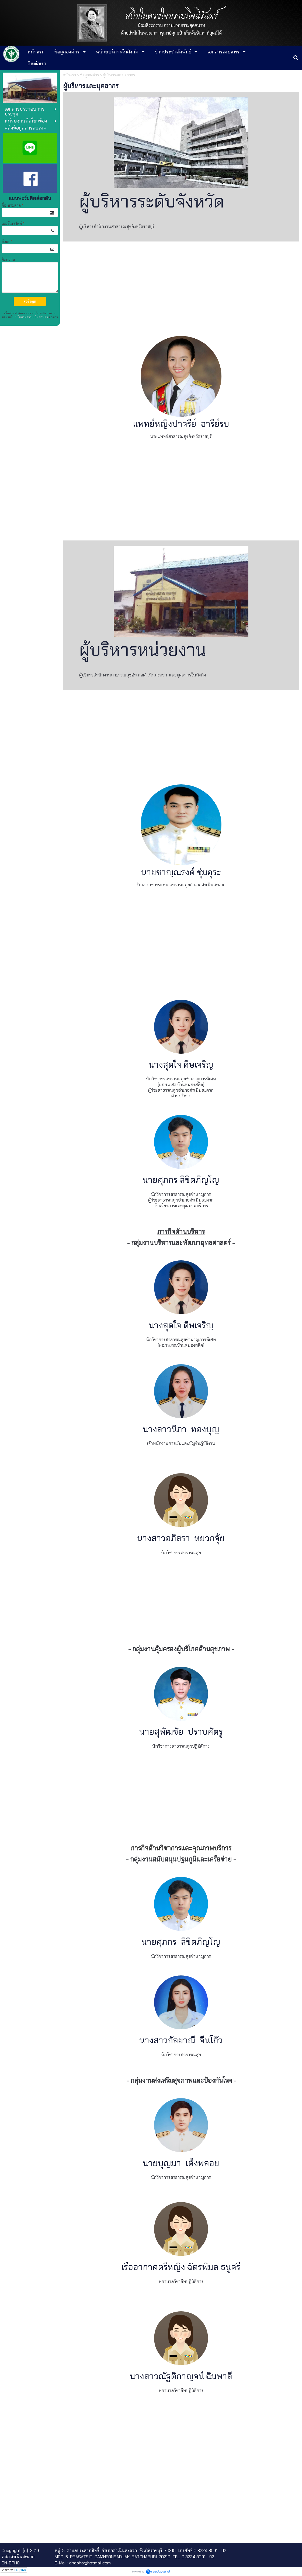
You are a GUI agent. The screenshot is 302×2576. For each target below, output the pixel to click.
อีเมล (7, 241)
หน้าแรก (69, 75)
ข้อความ (8, 259)
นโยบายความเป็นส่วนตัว (31, 317)
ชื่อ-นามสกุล (12, 205)
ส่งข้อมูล (29, 301)
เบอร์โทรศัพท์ (13, 223)
